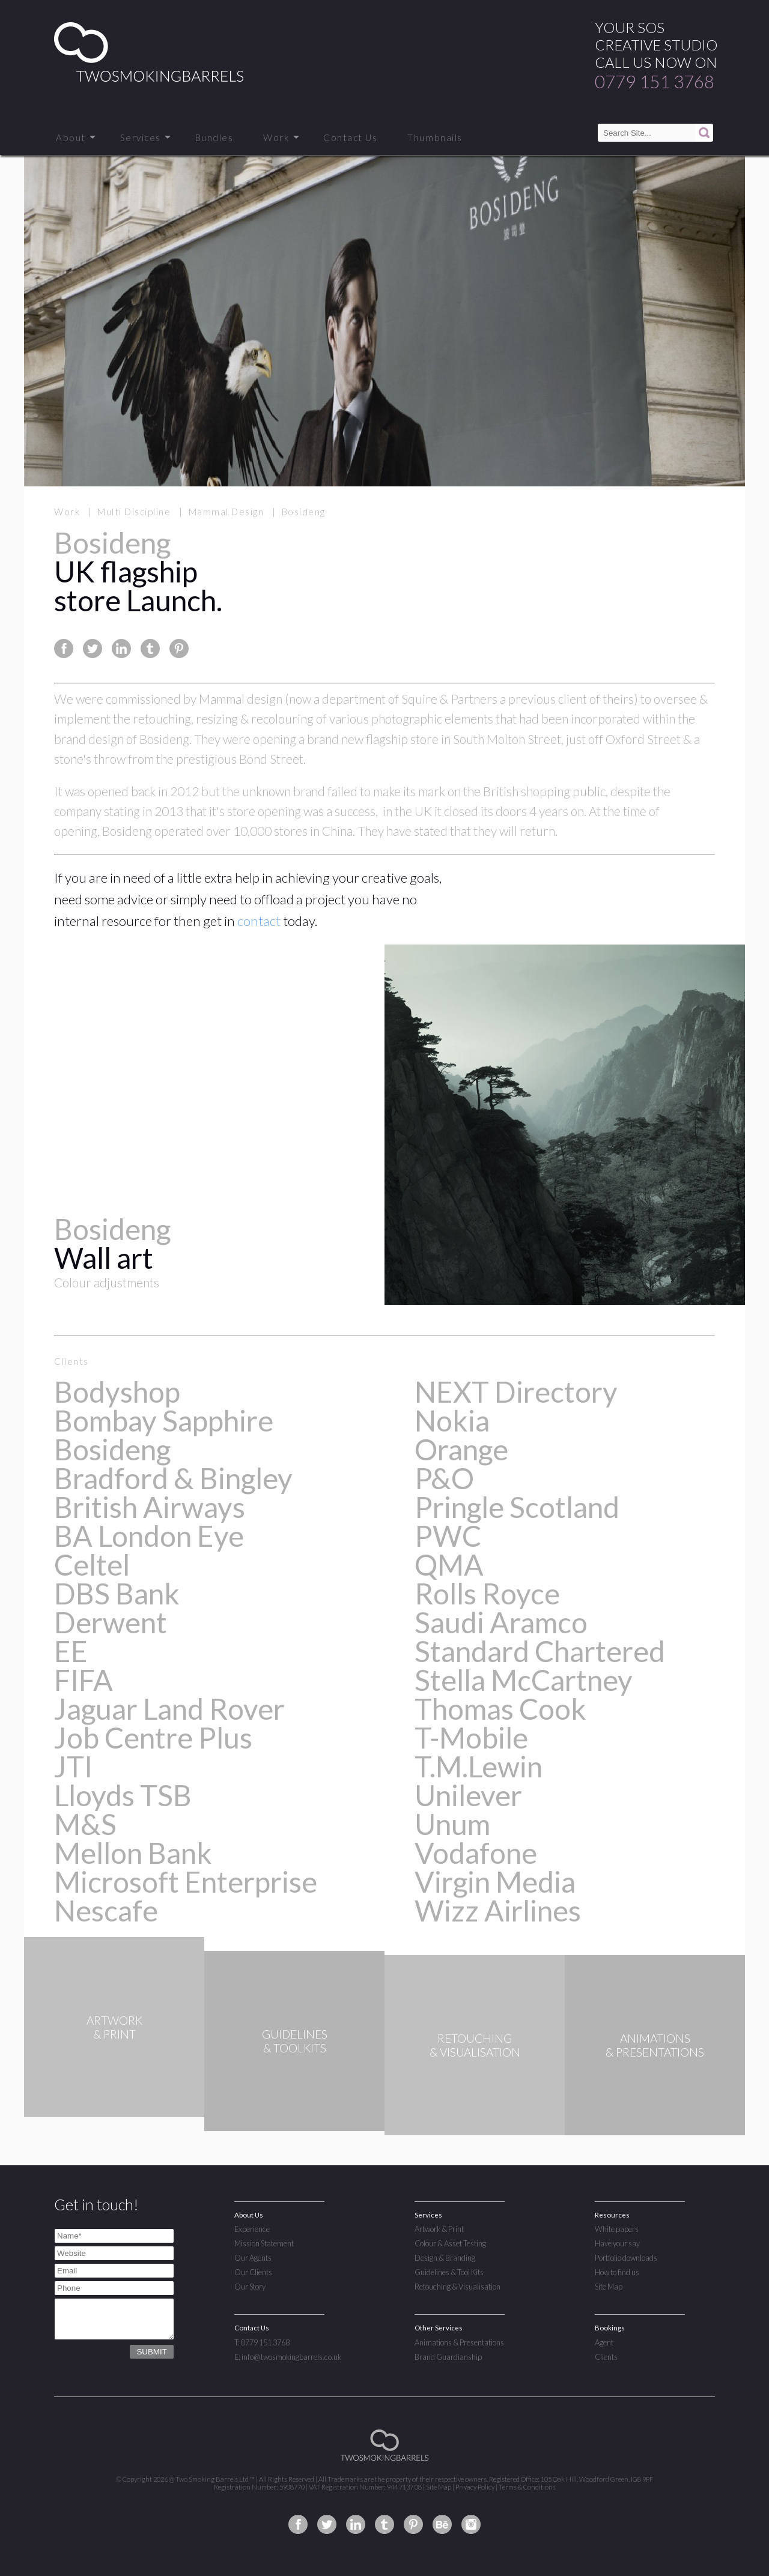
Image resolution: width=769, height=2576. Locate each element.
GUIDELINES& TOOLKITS (294, 2045)
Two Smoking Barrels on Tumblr (384, 2524)
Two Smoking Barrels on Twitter (326, 2524)
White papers (617, 2229)
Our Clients (253, 2272)
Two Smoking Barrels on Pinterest (413, 2524)
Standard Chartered (540, 1651)
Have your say (617, 2243)
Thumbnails (434, 137)
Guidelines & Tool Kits (449, 2272)
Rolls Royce (487, 1593)
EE (71, 1651)
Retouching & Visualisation (457, 2286)
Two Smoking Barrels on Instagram (471, 2524)
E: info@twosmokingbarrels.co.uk (287, 2357)
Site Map (608, 2286)
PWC (448, 1536)
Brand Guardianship (448, 2357)
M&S (85, 1824)
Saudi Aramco (501, 1622)
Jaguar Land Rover (169, 1709)
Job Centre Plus (153, 1737)
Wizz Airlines (498, 1910)
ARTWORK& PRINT (114, 2045)
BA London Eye (149, 1536)
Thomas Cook (500, 1709)
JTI (73, 1766)
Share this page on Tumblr (150, 648)
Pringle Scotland (517, 1507)
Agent (604, 2342)
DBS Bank (117, 1593)
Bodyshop (117, 1391)
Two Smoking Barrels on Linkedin (355, 2524)
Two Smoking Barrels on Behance (442, 2524)
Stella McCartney (524, 1680)
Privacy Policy (474, 2487)
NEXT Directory (516, 1391)
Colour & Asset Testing (450, 2243)
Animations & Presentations (459, 2342)
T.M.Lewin (479, 1766)
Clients (606, 2357)
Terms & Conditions (527, 2487)
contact (259, 921)
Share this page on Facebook (63, 648)
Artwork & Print (439, 2229)
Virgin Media (495, 1881)
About (71, 137)
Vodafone (476, 1853)
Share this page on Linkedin (121, 648)
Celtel (92, 1564)
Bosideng (112, 1449)
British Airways (149, 1507)
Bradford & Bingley (173, 1478)
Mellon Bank (133, 1853)
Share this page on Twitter (92, 648)
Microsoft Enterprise (185, 1881)
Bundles (214, 137)
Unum (452, 1824)
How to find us (617, 2272)
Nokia (452, 1420)
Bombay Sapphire (163, 1420)
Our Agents (253, 2258)
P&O (444, 1478)
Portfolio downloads (626, 2258)
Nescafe (106, 1910)
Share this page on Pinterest (179, 648)
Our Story (250, 2286)
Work (276, 137)
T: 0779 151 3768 (262, 2342)
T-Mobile (471, 1737)
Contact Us (350, 137)
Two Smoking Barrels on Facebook (298, 2524)
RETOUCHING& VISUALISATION (475, 2045)
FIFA (83, 1680)
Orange (461, 1449)
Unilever (468, 1795)
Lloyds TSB (123, 1795)
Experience (252, 2229)
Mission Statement (264, 2243)
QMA (449, 1564)
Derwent (110, 1622)
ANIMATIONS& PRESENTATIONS (655, 2045)
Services (140, 137)
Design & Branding (445, 2258)
